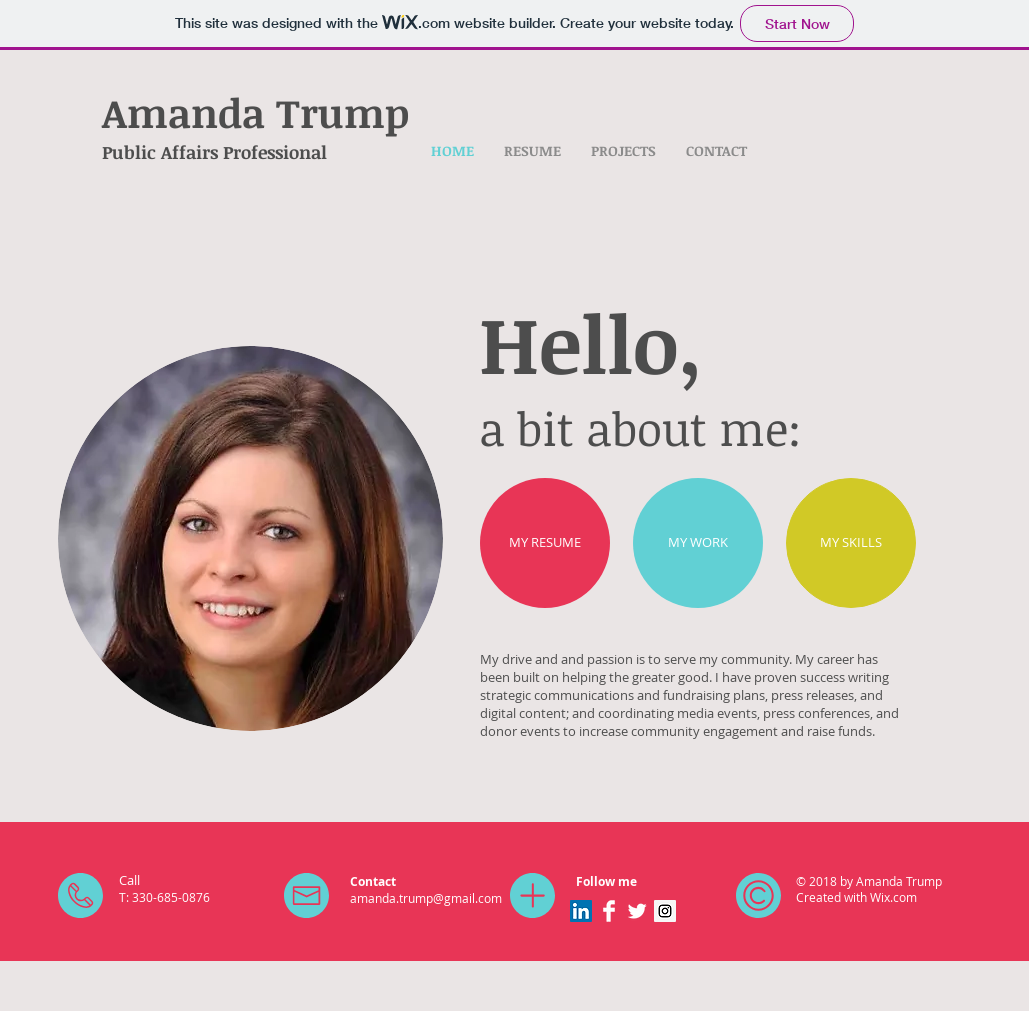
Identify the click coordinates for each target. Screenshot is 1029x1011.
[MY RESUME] (545, 543)
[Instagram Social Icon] (665, 911)
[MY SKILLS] (851, 543)
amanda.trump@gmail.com (426, 898)
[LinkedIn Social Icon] (581, 911)
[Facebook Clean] (609, 911)
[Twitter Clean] (637, 911)
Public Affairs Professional (214, 152)
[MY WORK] (698, 543)
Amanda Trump (255, 112)
